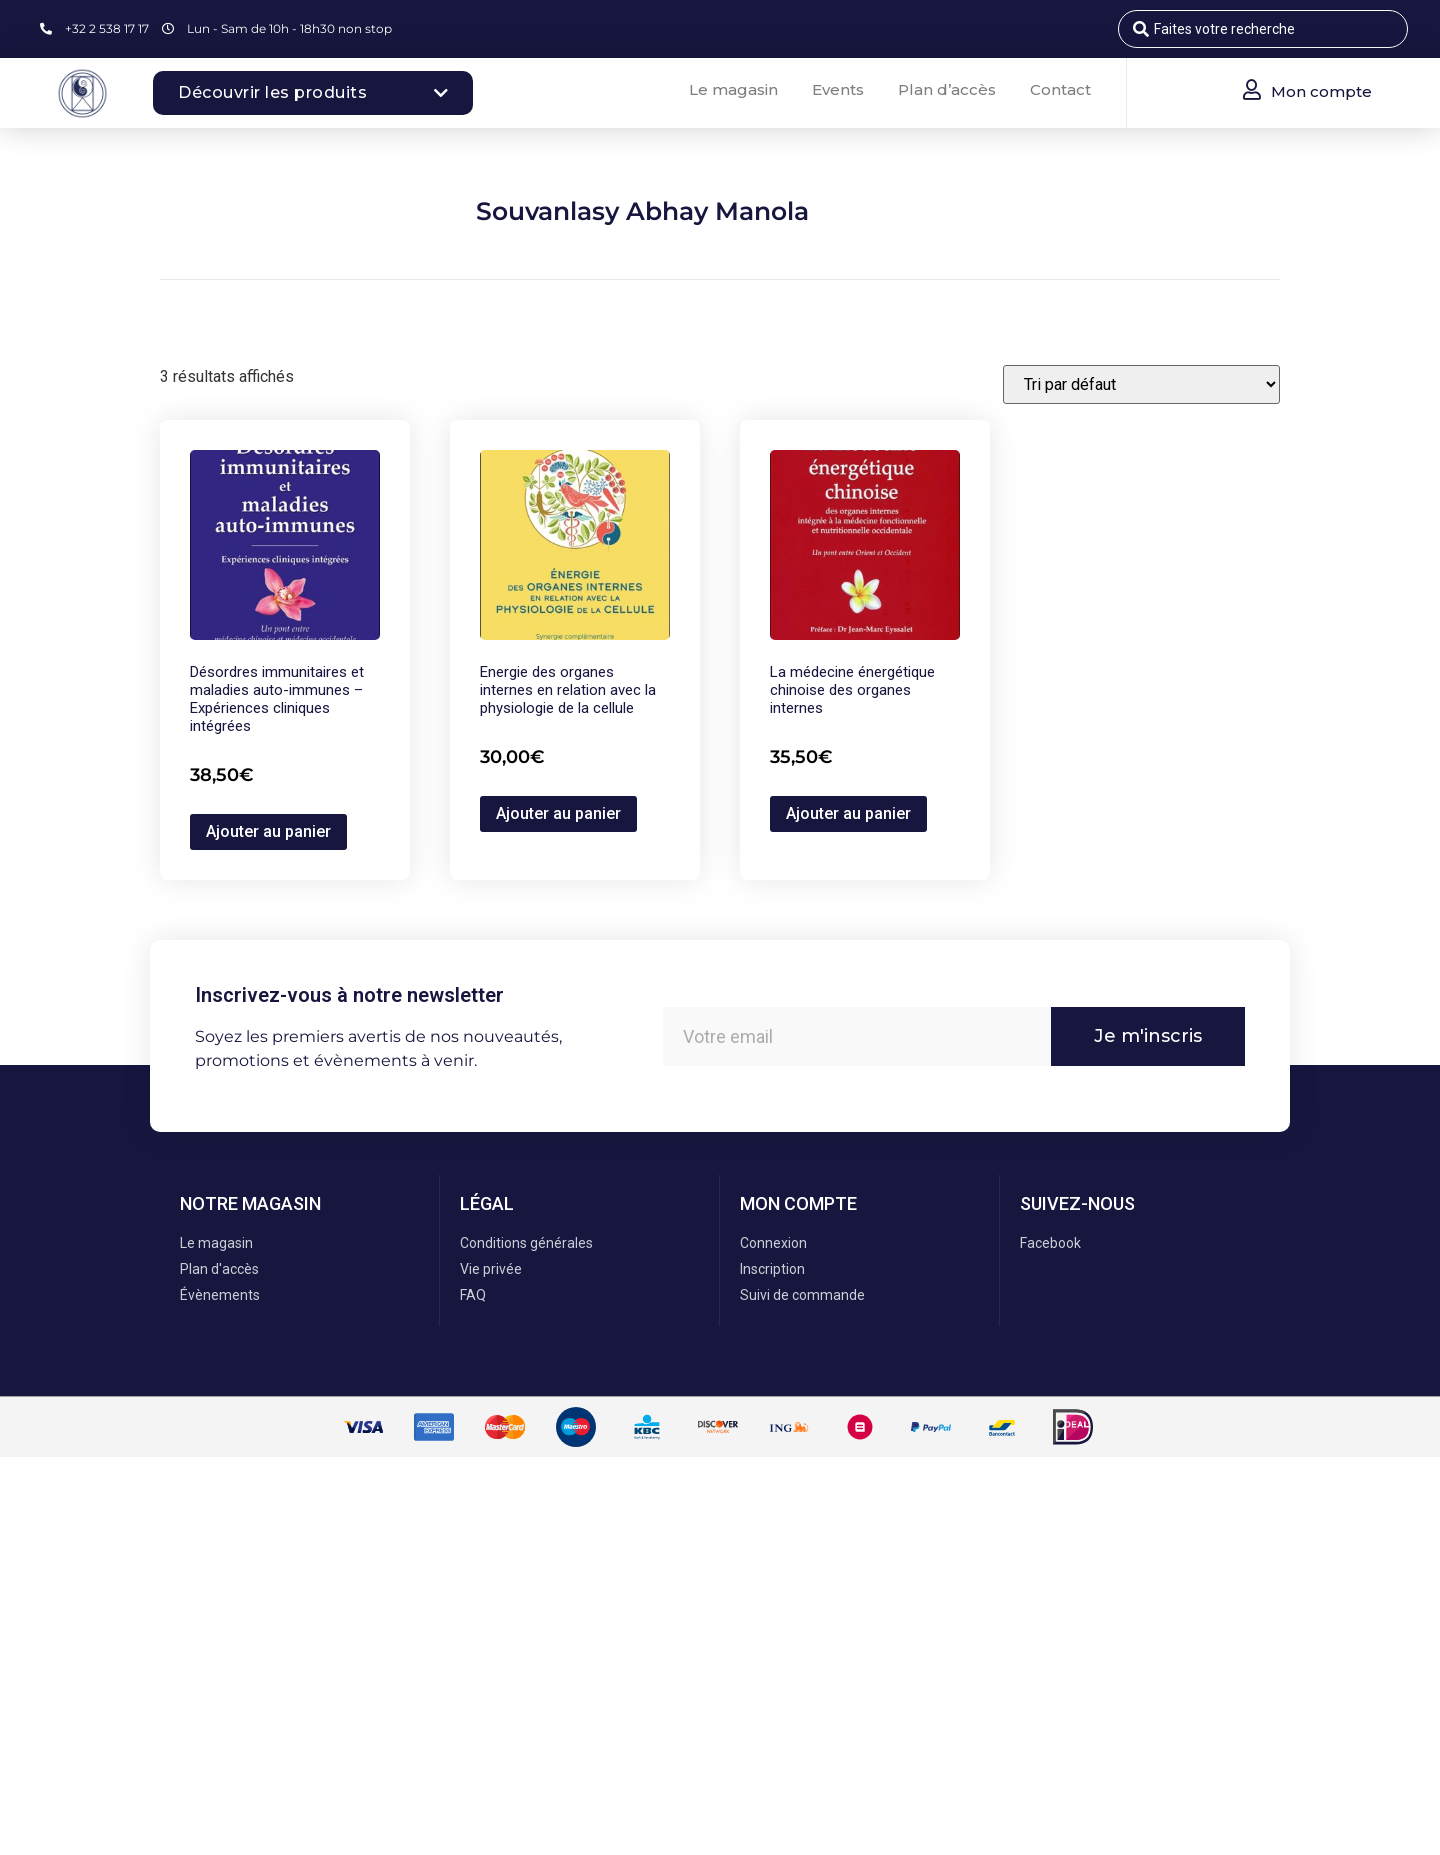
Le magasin (733, 89)
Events (838, 89)
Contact (1060, 89)
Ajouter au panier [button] (268, 831)
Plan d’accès (947, 89)
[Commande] (1141, 384)
